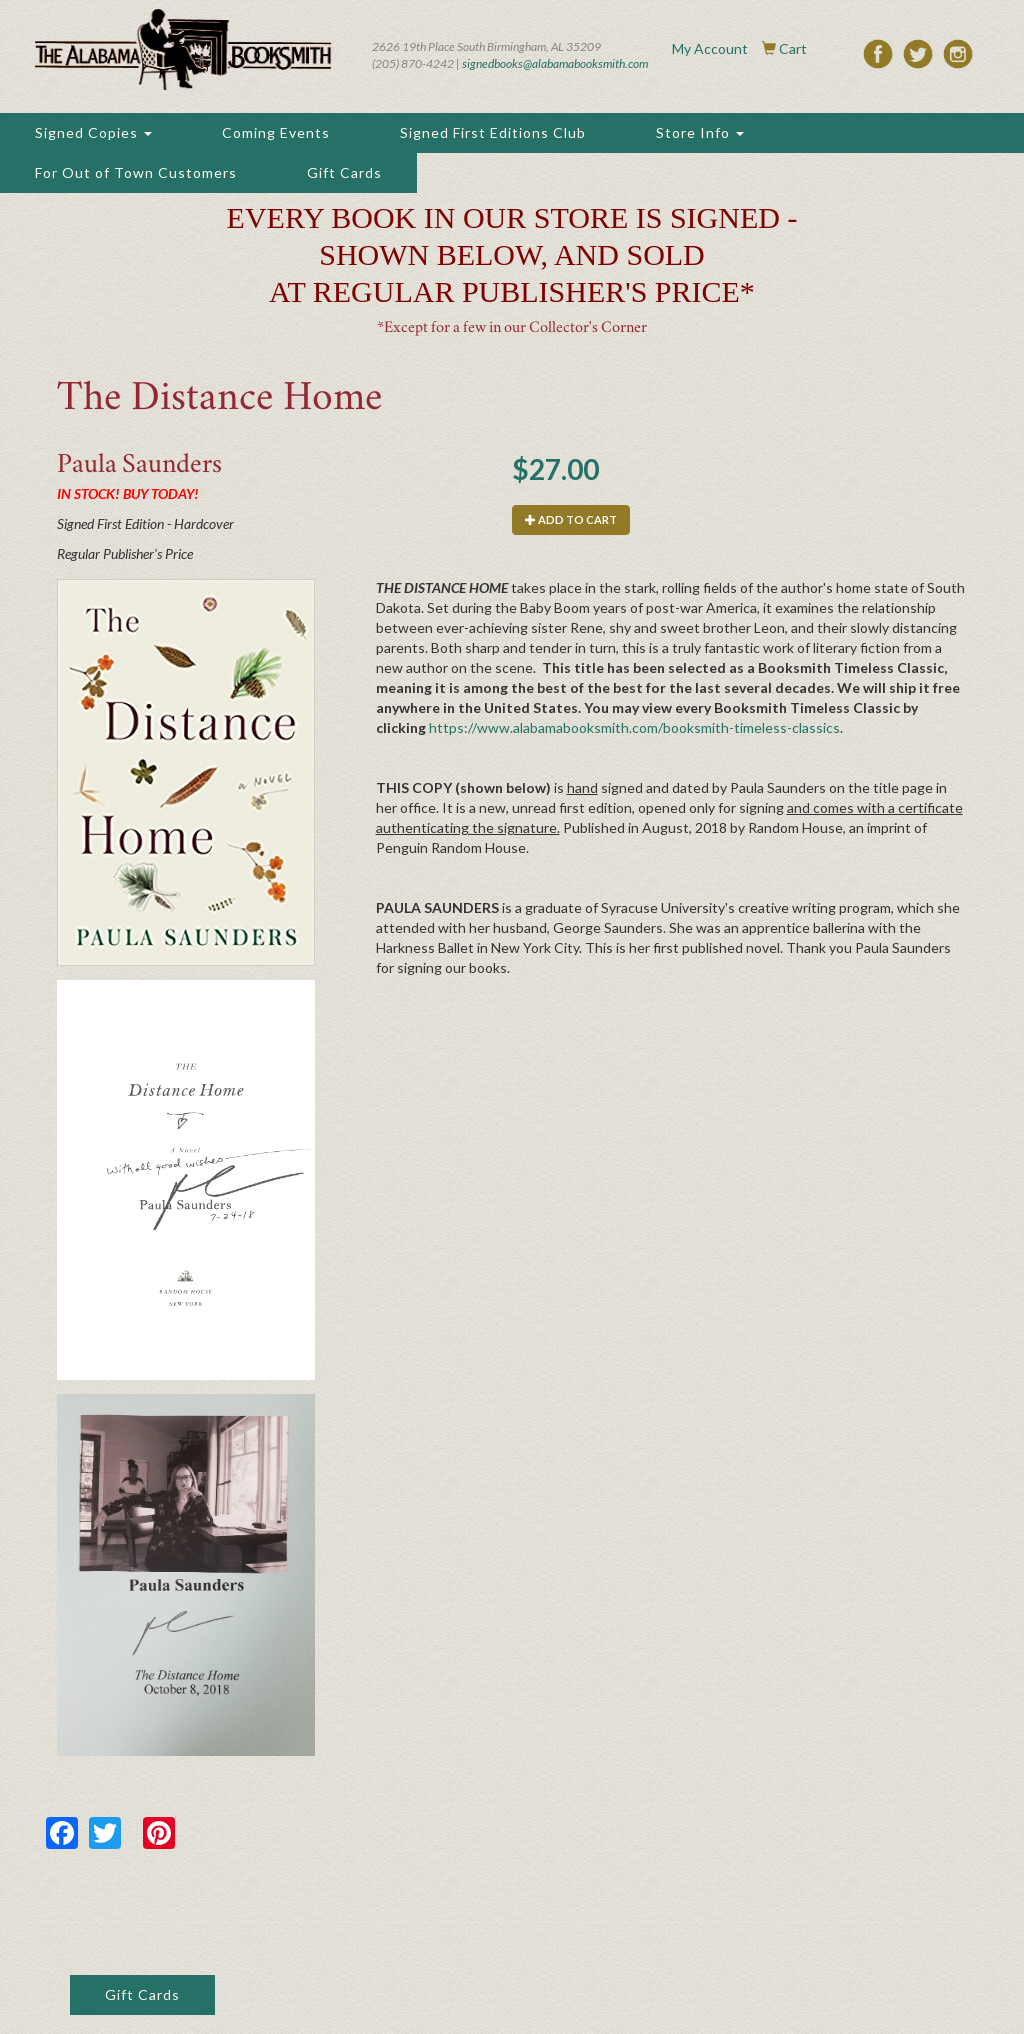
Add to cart (571, 519)
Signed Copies (93, 132)
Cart (793, 48)
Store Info (700, 132)
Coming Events (276, 132)
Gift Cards (344, 172)
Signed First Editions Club (493, 132)
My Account (710, 48)
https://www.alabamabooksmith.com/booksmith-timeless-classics (634, 727)
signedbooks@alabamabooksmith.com (555, 63)
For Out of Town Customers (136, 172)
